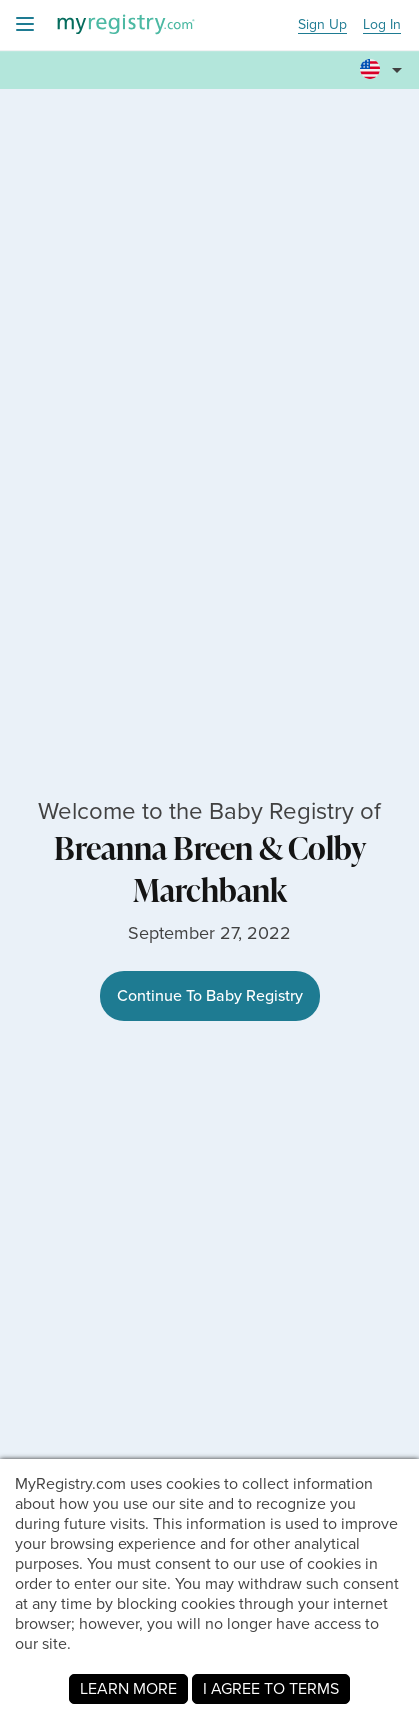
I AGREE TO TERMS (271, 1688)
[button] (384, 71)
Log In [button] (382, 25)
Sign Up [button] (322, 25)
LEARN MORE (128, 1688)
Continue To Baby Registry (210, 995)
